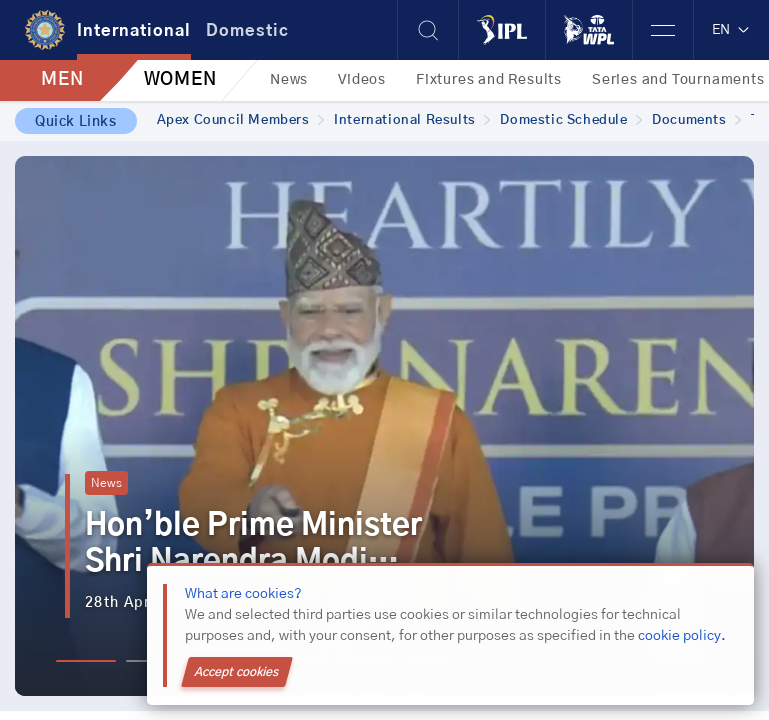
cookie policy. (682, 636)
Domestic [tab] (247, 31)
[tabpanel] (384, 426)
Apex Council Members (241, 120)
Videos (362, 80)
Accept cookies (236, 672)
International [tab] (134, 31)
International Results (412, 120)
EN (731, 30)
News (289, 80)
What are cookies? (243, 594)
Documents (696, 120)
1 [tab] (86, 661)
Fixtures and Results (489, 80)
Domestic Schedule (571, 120)
